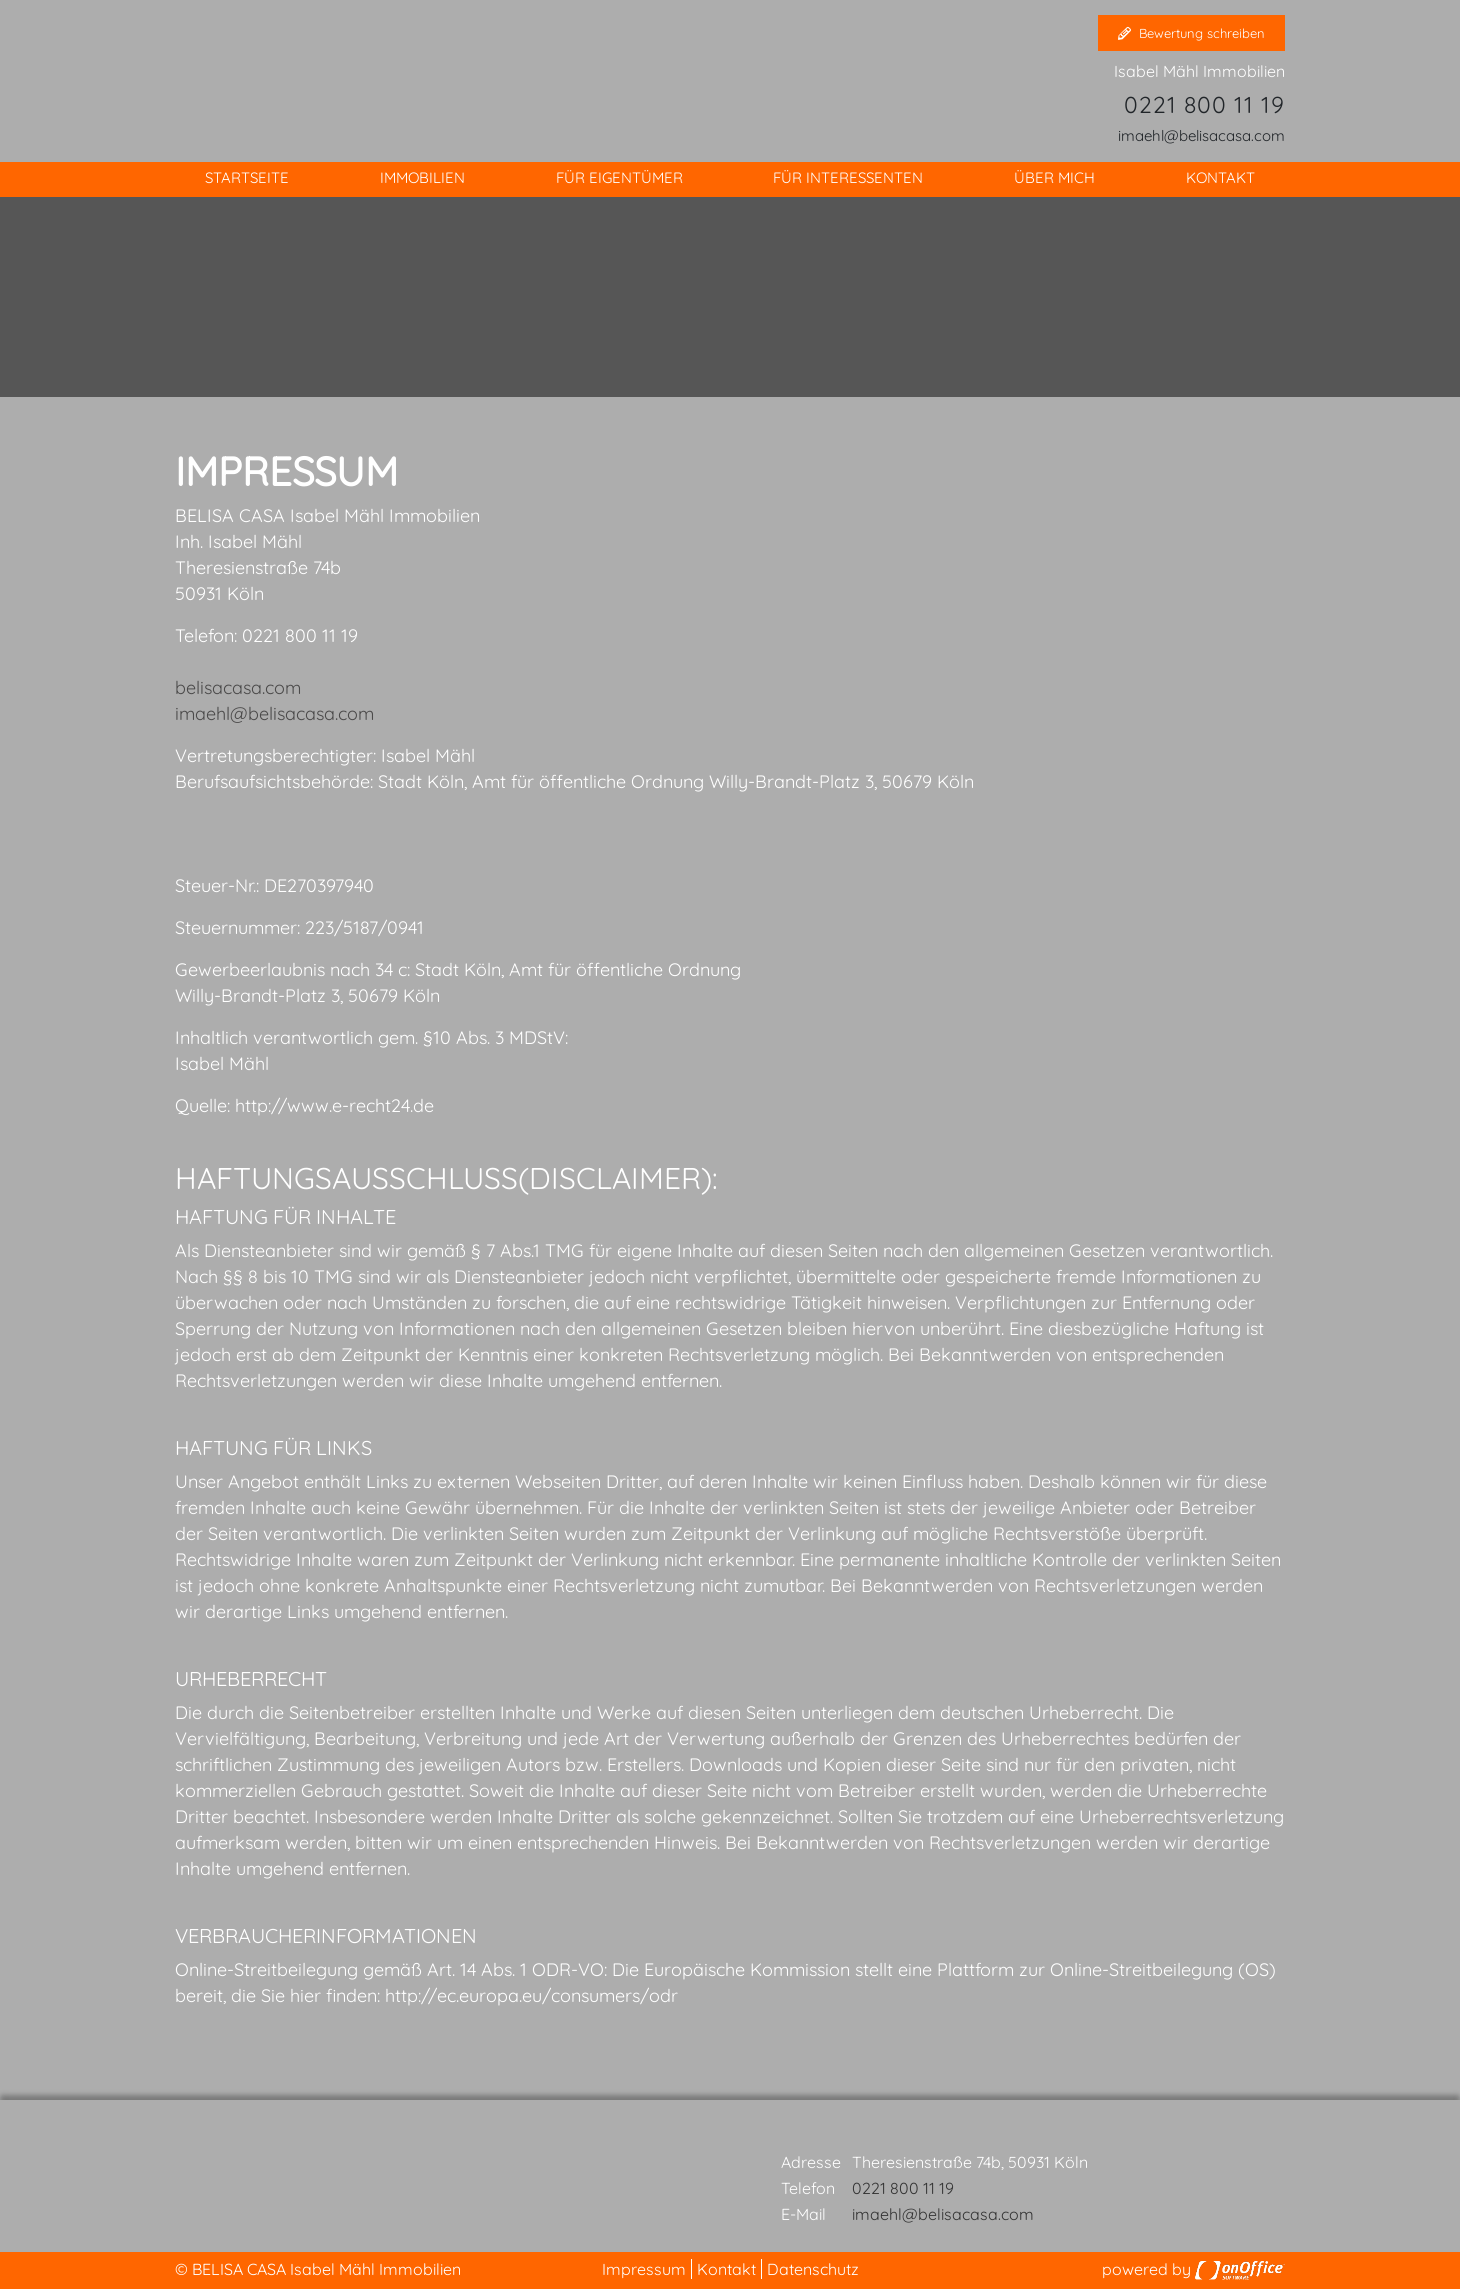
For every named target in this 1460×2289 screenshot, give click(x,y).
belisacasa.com (238, 687)
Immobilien (422, 177)
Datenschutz (813, 2269)
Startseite (247, 177)
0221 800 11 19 (1204, 104)
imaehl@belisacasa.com (1201, 135)
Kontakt (1220, 177)
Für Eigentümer (619, 177)
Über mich (1054, 177)
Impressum (644, 2269)
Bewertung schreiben (1191, 33)
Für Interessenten (848, 177)
